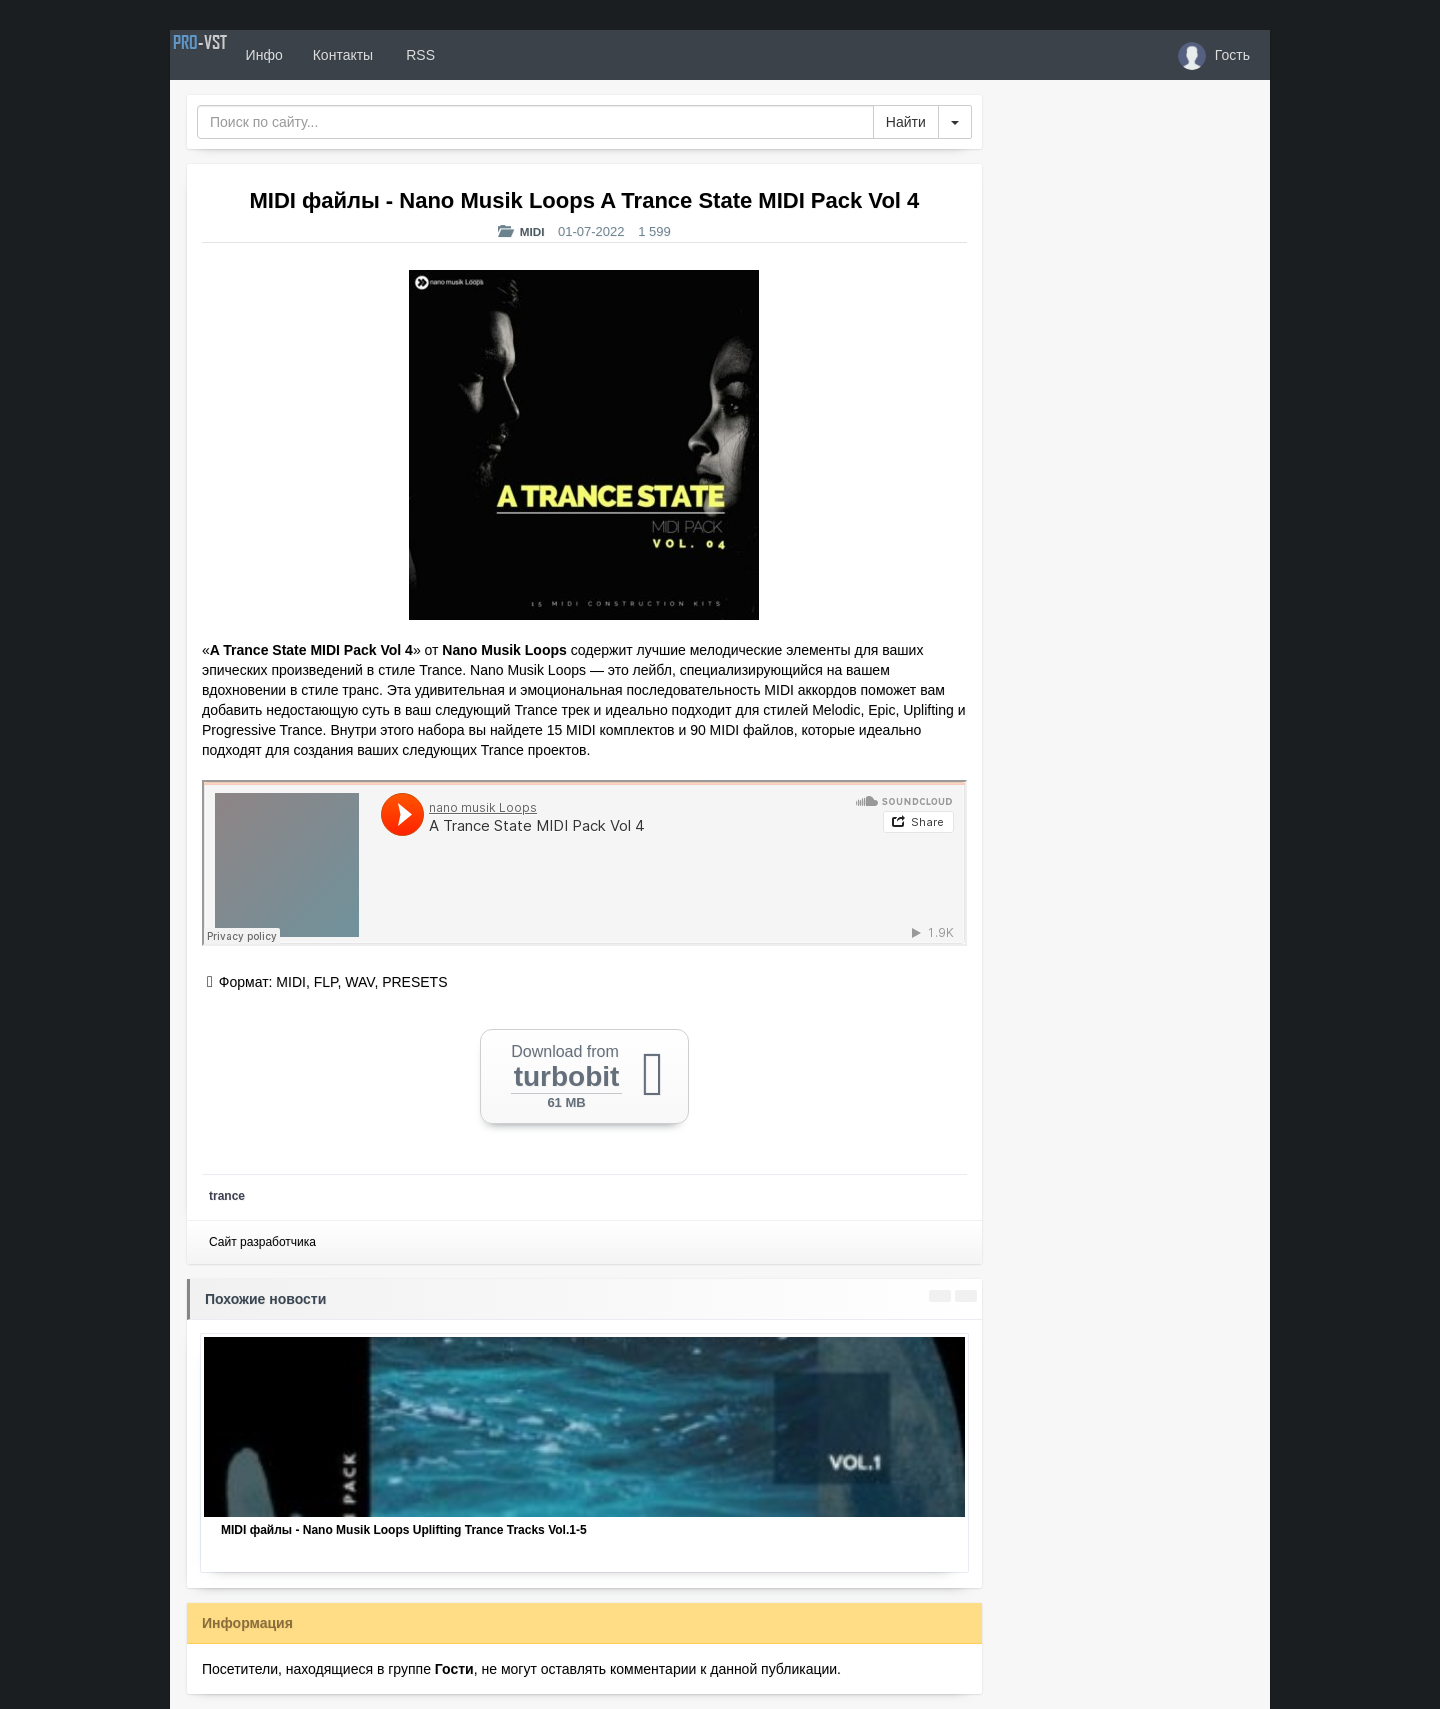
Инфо (323, 55)
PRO (230, 55)
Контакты (402, 55)
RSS (479, 55)
